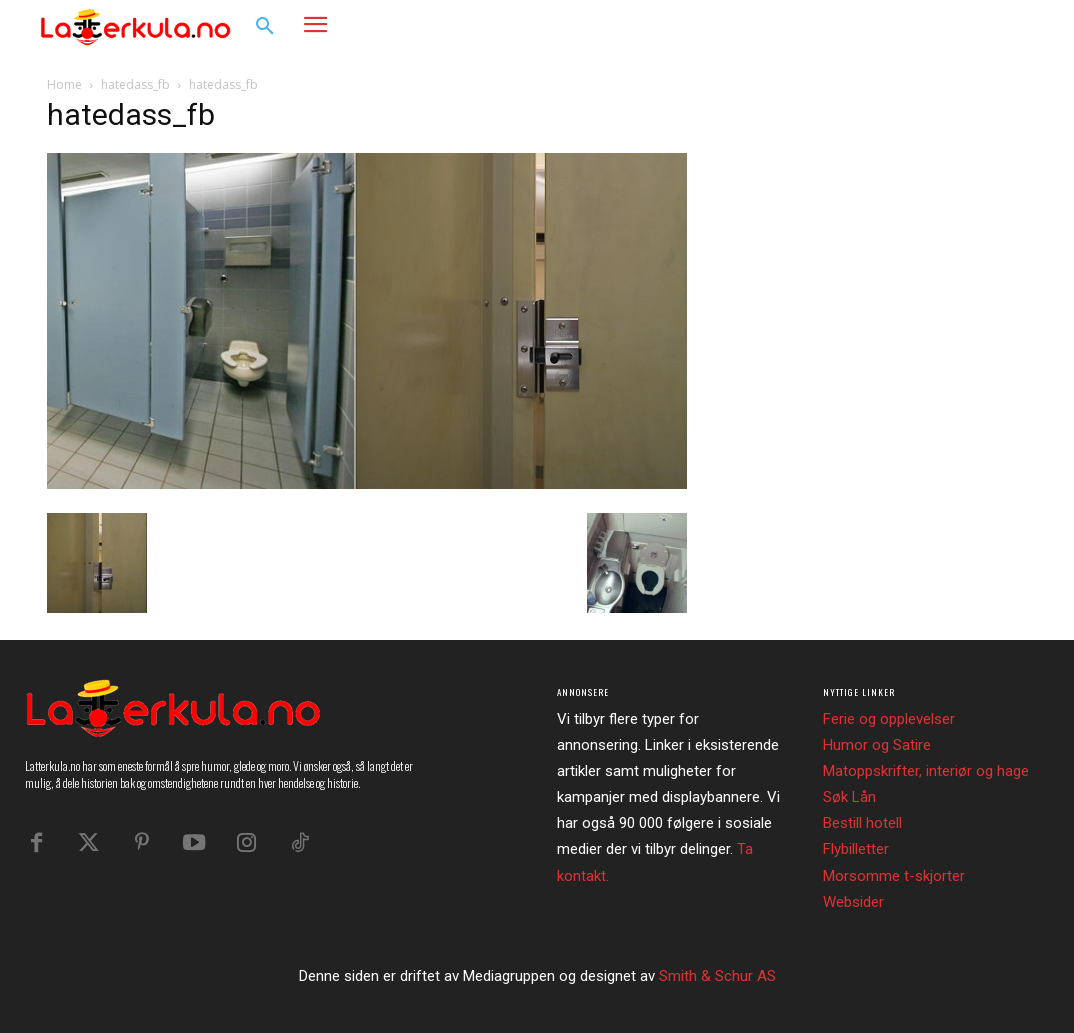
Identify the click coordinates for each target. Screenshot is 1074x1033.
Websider (853, 902)
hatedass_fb (135, 84)
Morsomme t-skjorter (894, 876)
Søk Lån (849, 797)
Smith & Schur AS (717, 976)
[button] (265, 27)
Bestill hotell (862, 823)
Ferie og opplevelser (889, 719)
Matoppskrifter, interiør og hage (926, 771)
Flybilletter (856, 849)
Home (64, 84)
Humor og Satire (877, 745)
